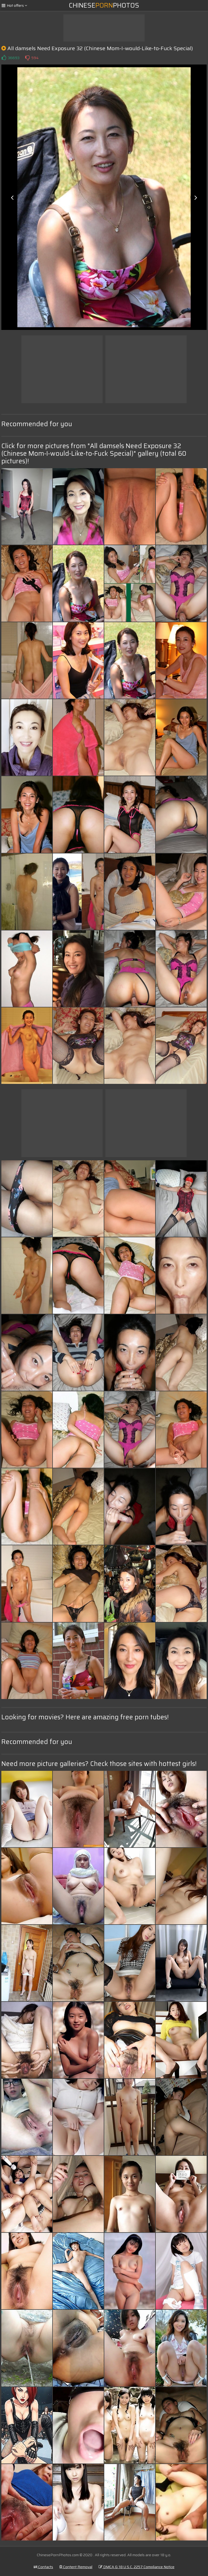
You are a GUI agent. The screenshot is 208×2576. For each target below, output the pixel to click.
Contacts (43, 2567)
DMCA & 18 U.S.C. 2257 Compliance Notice (136, 2567)
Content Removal (75, 2567)
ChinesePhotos (104, 5)
